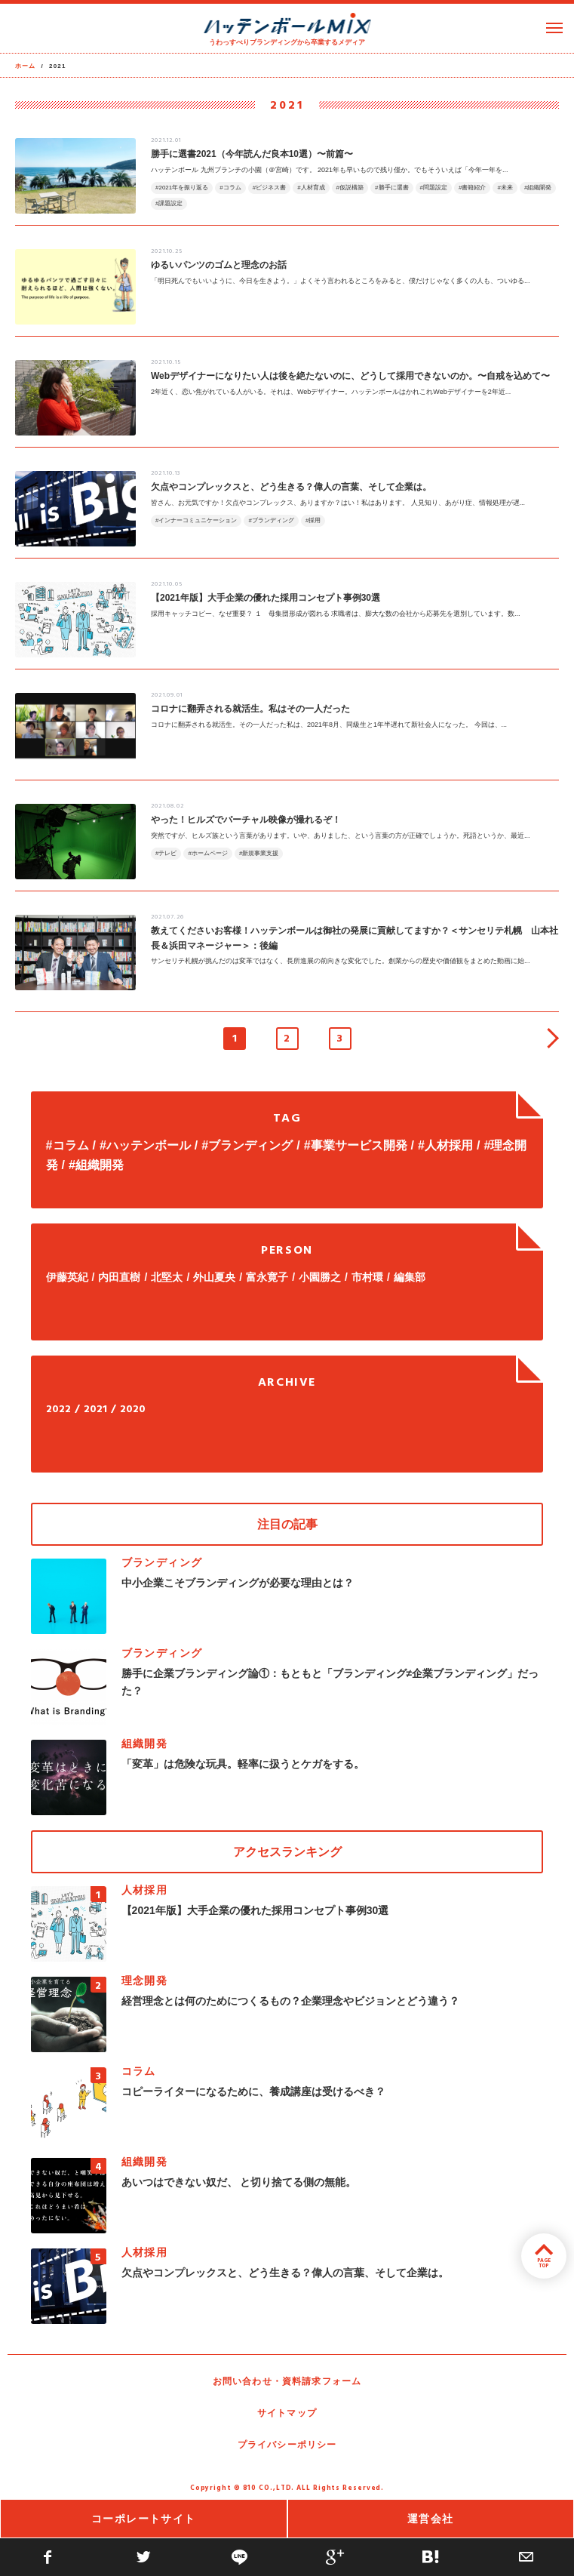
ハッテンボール (148, 1145)
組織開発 (99, 1165)
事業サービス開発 (359, 1145)
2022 (58, 1409)
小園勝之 (320, 1277)
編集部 (409, 1277)
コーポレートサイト (143, 2519)
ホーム (25, 66)
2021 (95, 1409)
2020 (133, 1409)
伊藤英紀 (67, 1277)
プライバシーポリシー (287, 2444)
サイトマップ (287, 2413)
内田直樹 (119, 1277)
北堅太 (167, 1277)
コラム (71, 1145)
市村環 (367, 1277)
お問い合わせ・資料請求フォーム (287, 2381)
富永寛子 (267, 1277)
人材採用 (449, 1145)
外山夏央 (214, 1277)
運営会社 (430, 2519)
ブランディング (250, 1145)
